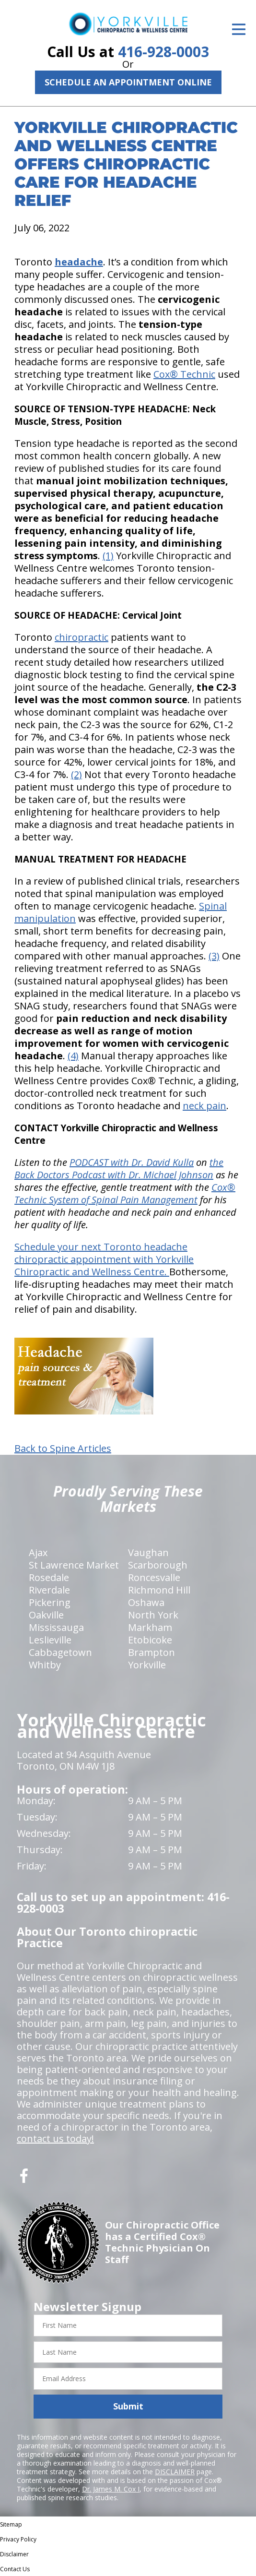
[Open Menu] (238, 29)
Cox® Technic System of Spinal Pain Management (124, 1193)
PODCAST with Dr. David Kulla (132, 1162)
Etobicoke (150, 1639)
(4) (73, 1055)
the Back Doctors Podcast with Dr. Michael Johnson (118, 1168)
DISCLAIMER (175, 2471)
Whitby (45, 1664)
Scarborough (157, 1564)
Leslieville (50, 1639)
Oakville (46, 1614)
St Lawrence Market (74, 1564)
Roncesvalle (154, 1577)
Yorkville (147, 1664)
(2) (76, 774)
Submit (128, 2406)
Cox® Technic (184, 374)
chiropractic (81, 637)
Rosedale (49, 1577)
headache (79, 261)
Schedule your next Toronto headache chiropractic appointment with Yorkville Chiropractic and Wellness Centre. (104, 1259)
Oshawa (146, 1602)
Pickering (49, 1602)
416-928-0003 (163, 51)
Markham (150, 1627)
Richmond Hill (159, 1589)
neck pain (204, 1105)
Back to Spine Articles (62, 1448)
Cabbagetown (60, 1652)
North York (153, 1614)
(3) (214, 955)
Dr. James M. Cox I (111, 2488)
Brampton (151, 1652)
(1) (108, 555)
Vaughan (148, 1552)
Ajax (38, 1552)
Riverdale (49, 1589)
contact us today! (55, 2138)
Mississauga (56, 1627)
